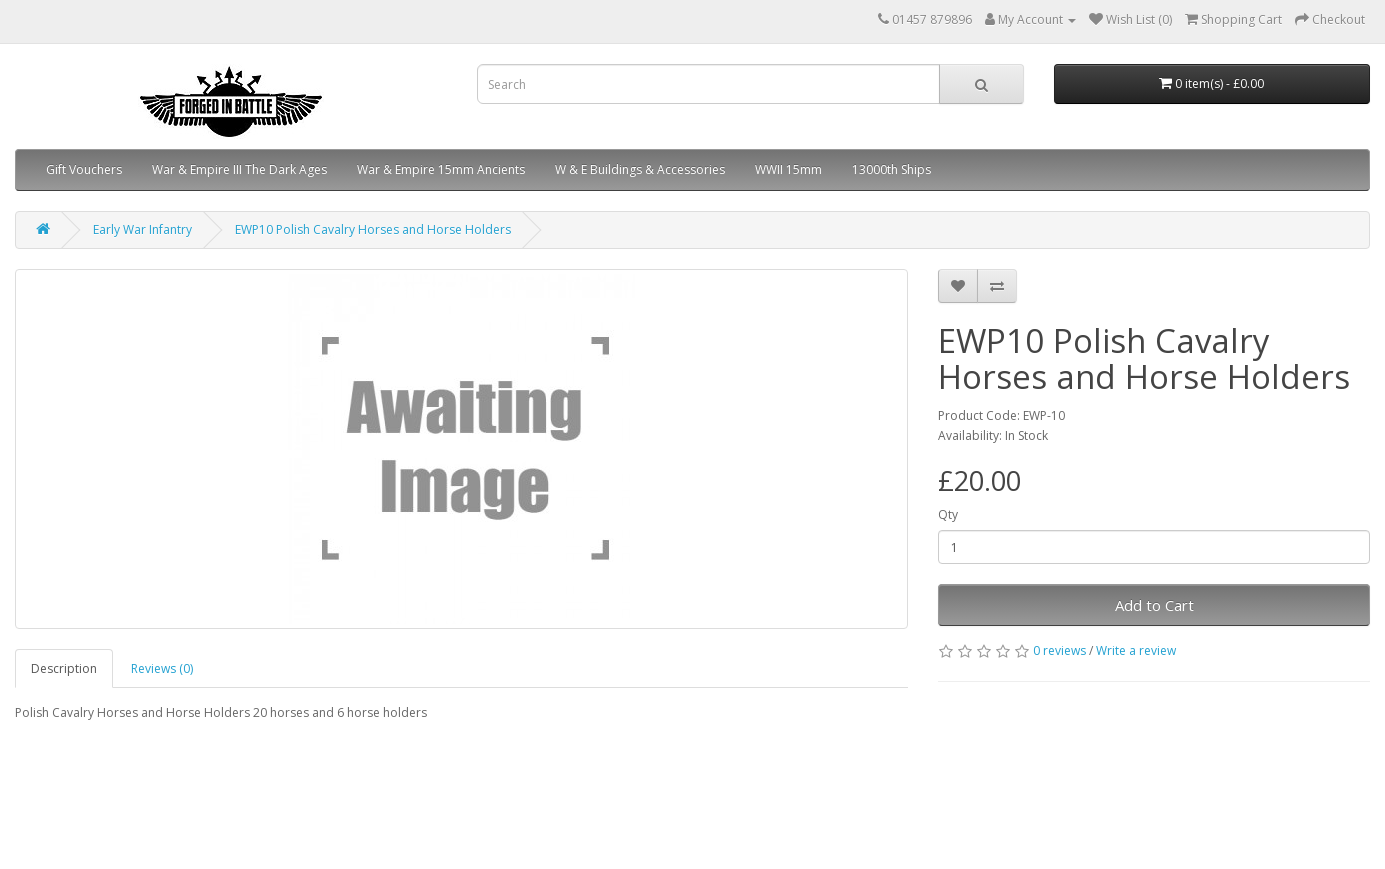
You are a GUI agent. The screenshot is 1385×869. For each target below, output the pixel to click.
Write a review (1136, 650)
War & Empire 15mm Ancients (441, 169)
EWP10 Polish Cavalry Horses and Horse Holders (373, 229)
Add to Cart (1154, 605)
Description (64, 668)
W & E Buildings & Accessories (640, 169)
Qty (948, 514)
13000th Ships (891, 169)
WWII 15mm (788, 169)
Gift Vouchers (84, 169)
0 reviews (1059, 650)
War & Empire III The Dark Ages (239, 169)
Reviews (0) (162, 668)
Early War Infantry (142, 229)
